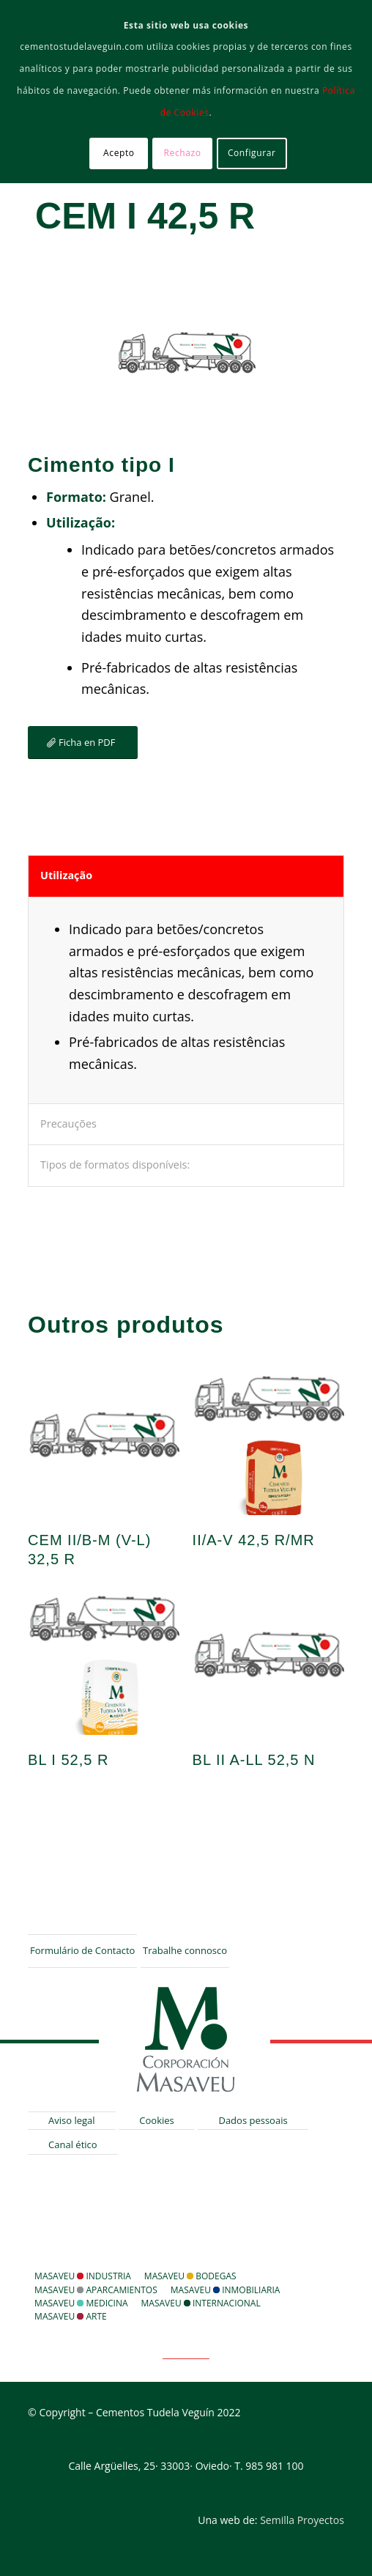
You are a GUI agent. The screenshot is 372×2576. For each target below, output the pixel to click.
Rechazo (182, 153)
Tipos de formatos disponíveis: (115, 1165)
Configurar (252, 153)
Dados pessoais (252, 2120)
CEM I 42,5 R (145, 216)
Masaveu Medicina (80, 2303)
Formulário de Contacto (82, 1950)
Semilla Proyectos (302, 2520)
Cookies (156, 2120)
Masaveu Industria (82, 2276)
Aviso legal (71, 2120)
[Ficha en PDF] (82, 742)
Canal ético (72, 2144)
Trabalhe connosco (185, 1950)
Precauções (68, 1123)
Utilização (66, 875)
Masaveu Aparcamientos (95, 2290)
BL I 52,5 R (68, 1760)
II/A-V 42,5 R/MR (254, 1540)
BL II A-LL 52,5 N (254, 1760)
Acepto (119, 153)
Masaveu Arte (70, 2316)
